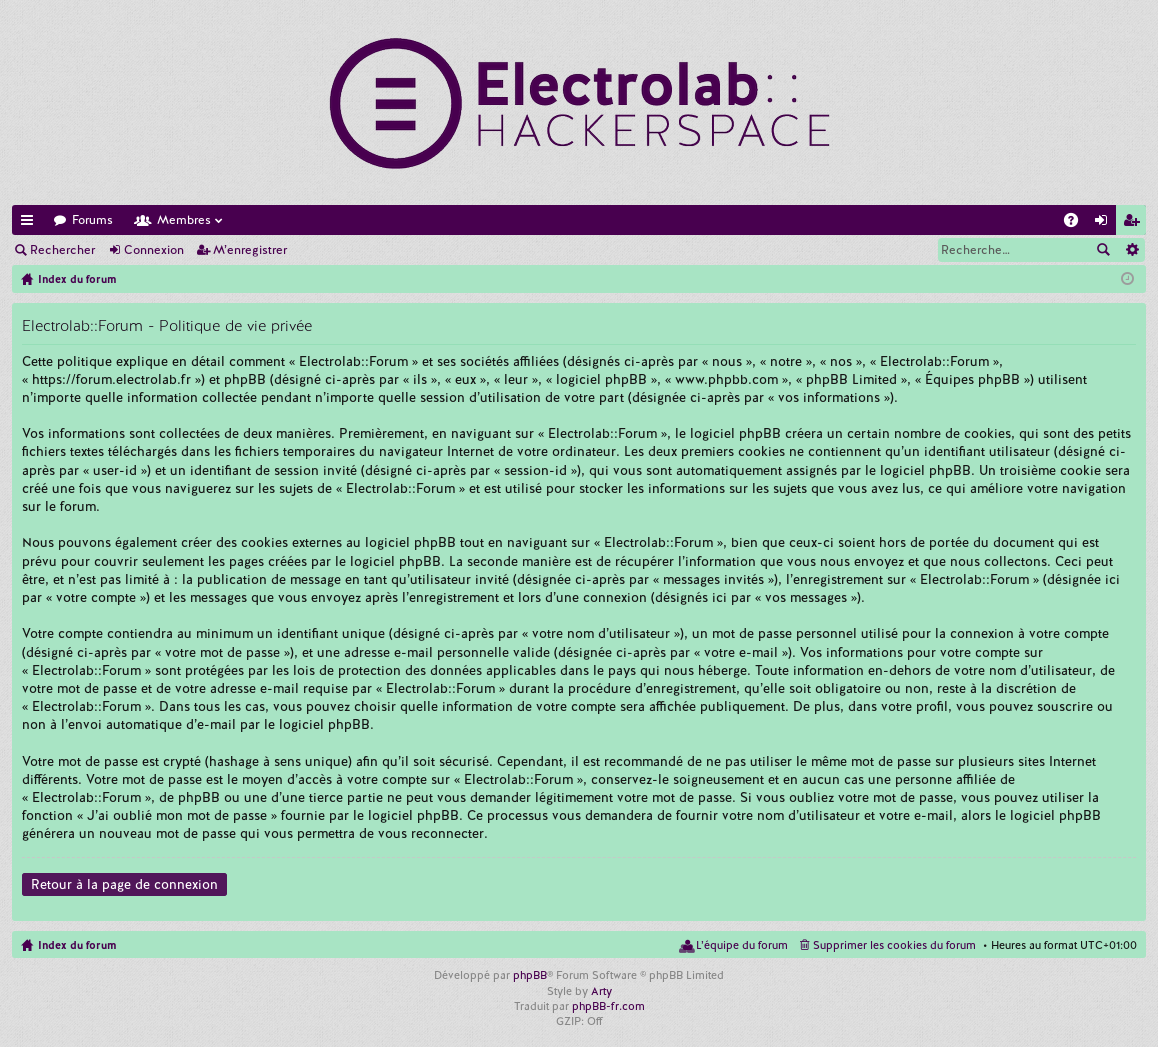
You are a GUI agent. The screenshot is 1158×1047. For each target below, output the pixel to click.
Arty (601, 991)
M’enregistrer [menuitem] (1135, 223)
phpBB (530, 975)
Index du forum (77, 945)
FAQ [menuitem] (1077, 223)
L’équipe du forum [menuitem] (742, 945)
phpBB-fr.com (608, 1006)
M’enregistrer (250, 250)
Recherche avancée (1131, 250)
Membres (184, 220)
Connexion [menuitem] (1105, 223)
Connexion (154, 250)
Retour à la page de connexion (124, 884)
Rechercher (62, 250)
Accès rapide (31, 223)
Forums (92, 220)
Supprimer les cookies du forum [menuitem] (894, 945)
